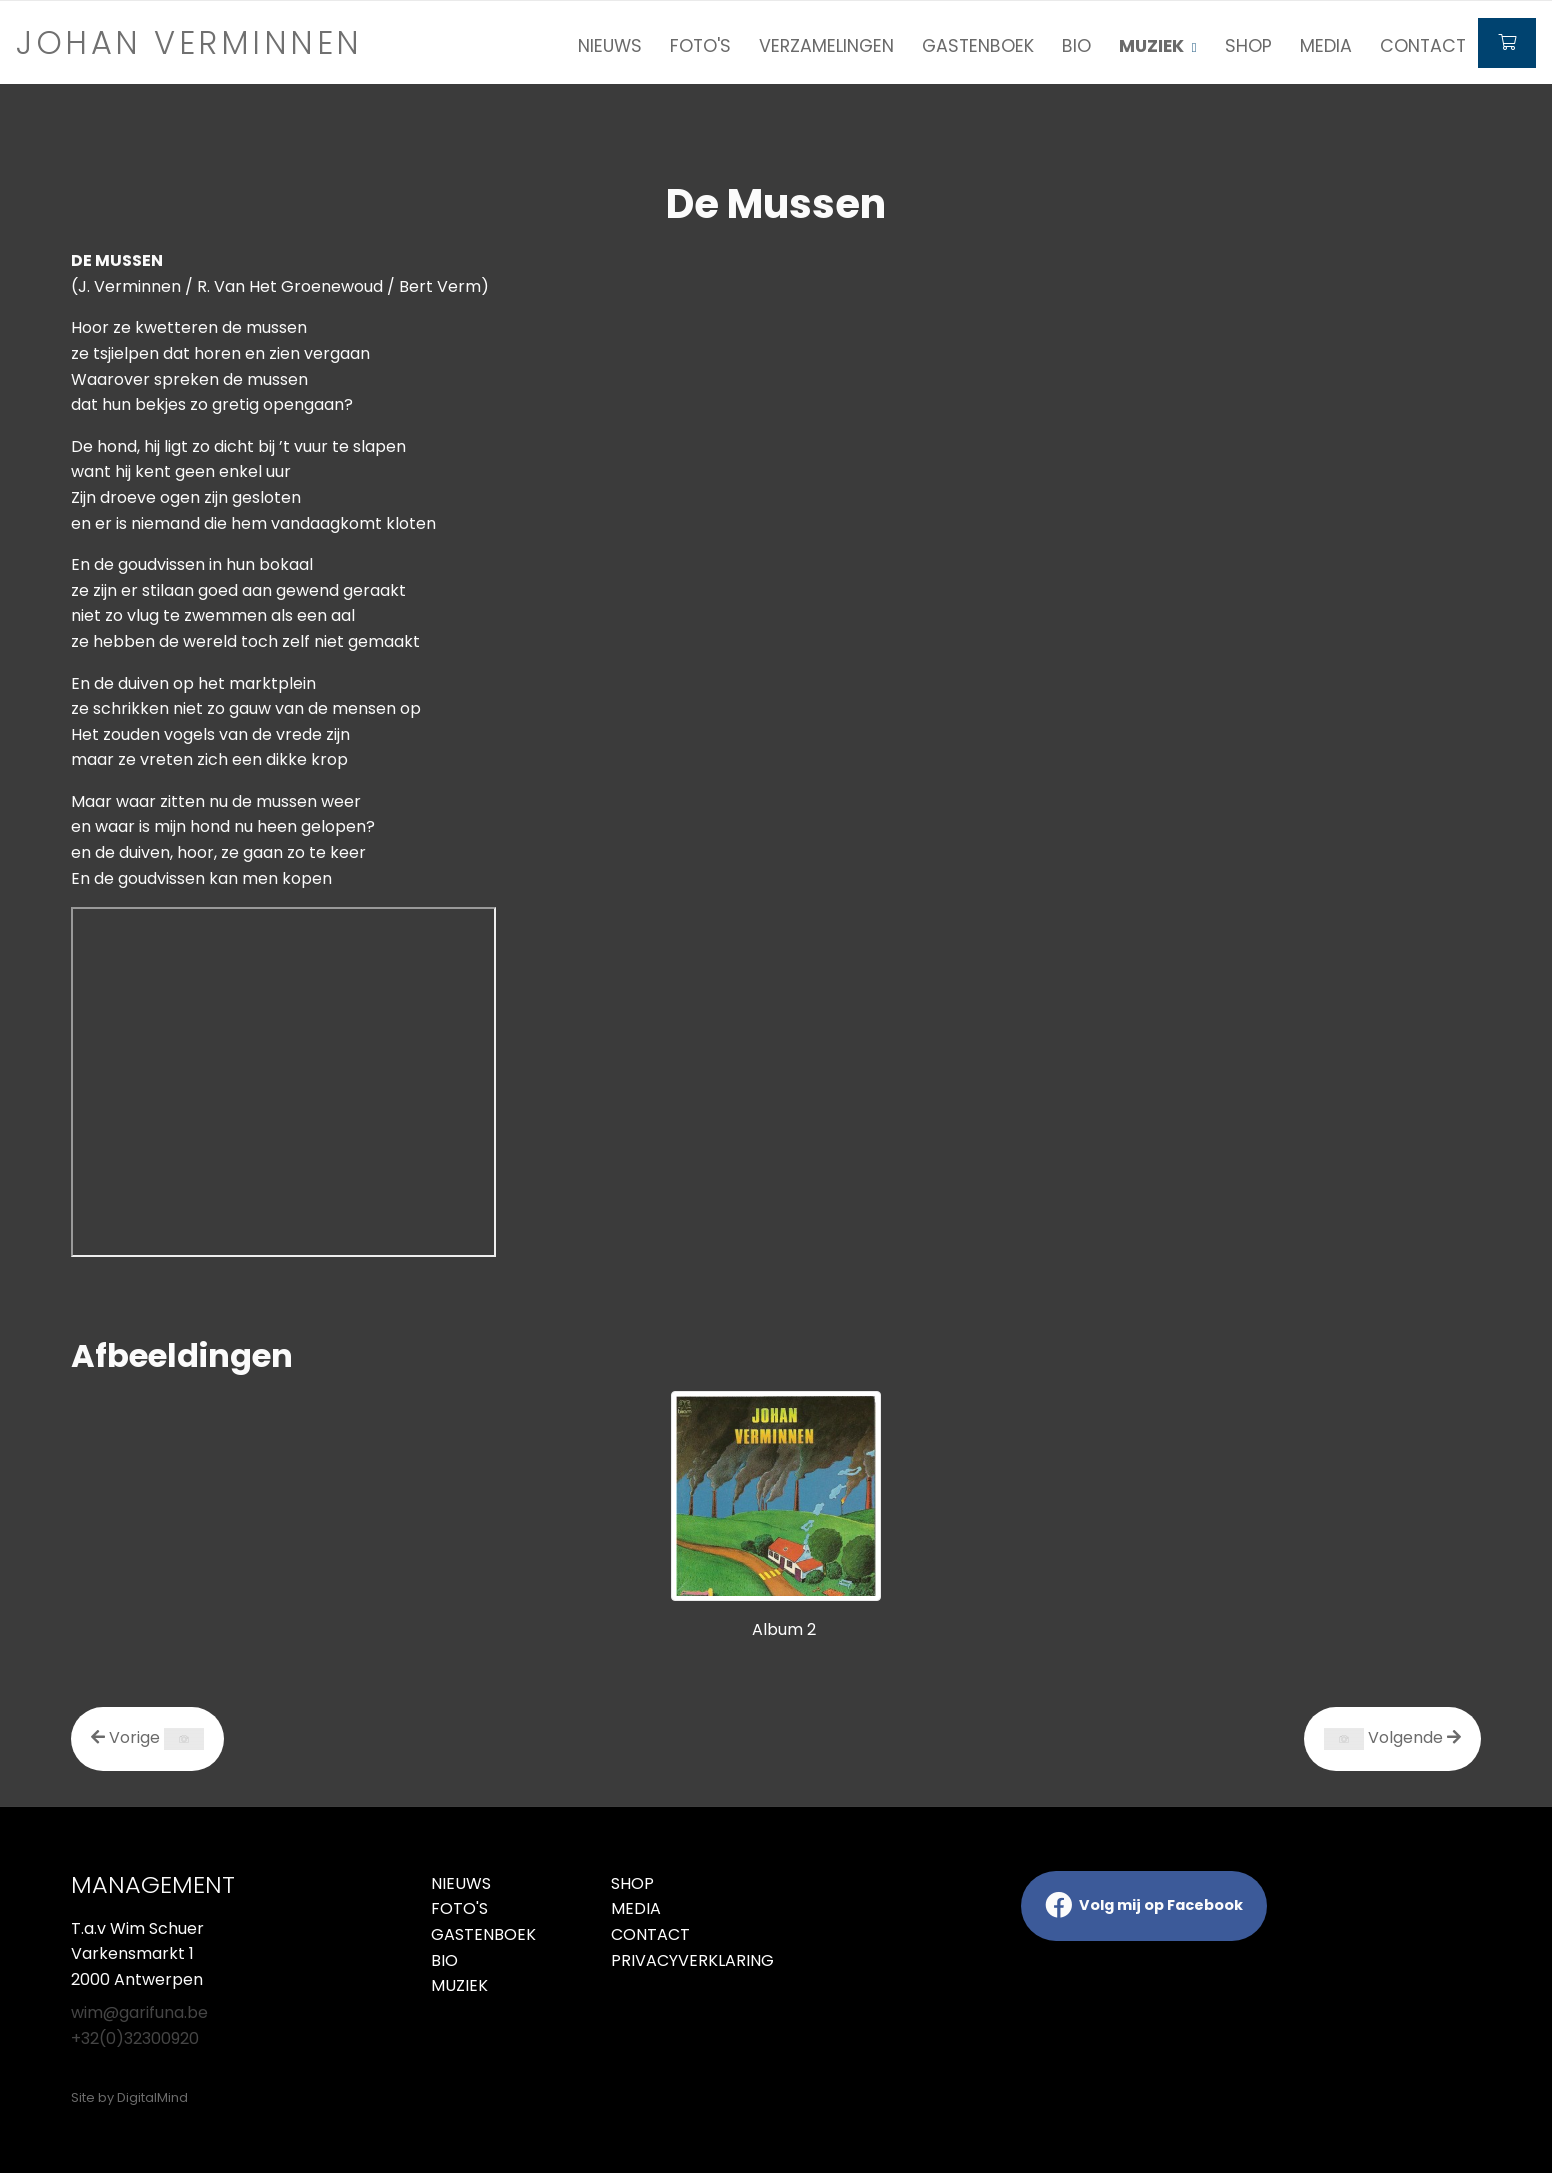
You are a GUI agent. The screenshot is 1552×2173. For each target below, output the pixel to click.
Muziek (459, 1985)
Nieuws (610, 46)
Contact (1423, 46)
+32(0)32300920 (135, 2038)
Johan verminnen (189, 42)
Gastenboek (978, 46)
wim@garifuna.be (139, 2012)
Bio (1076, 46)
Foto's (700, 46)
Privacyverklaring (686, 1960)
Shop (1248, 46)
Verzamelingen (826, 46)
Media (1326, 46)
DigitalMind (152, 2097)
